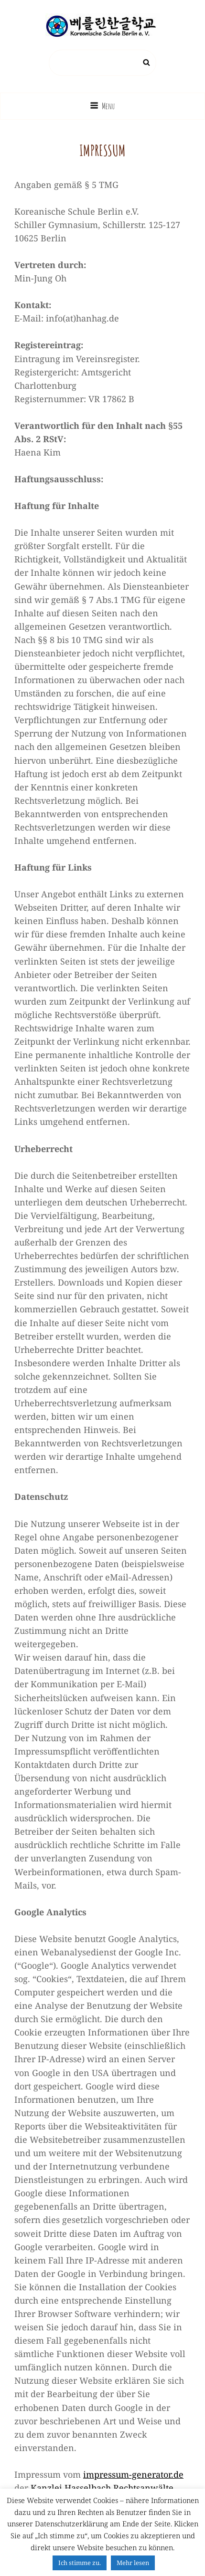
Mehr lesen (133, 2562)
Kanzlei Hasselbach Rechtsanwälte (102, 2487)
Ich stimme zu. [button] (79, 2562)
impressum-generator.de (133, 2474)
